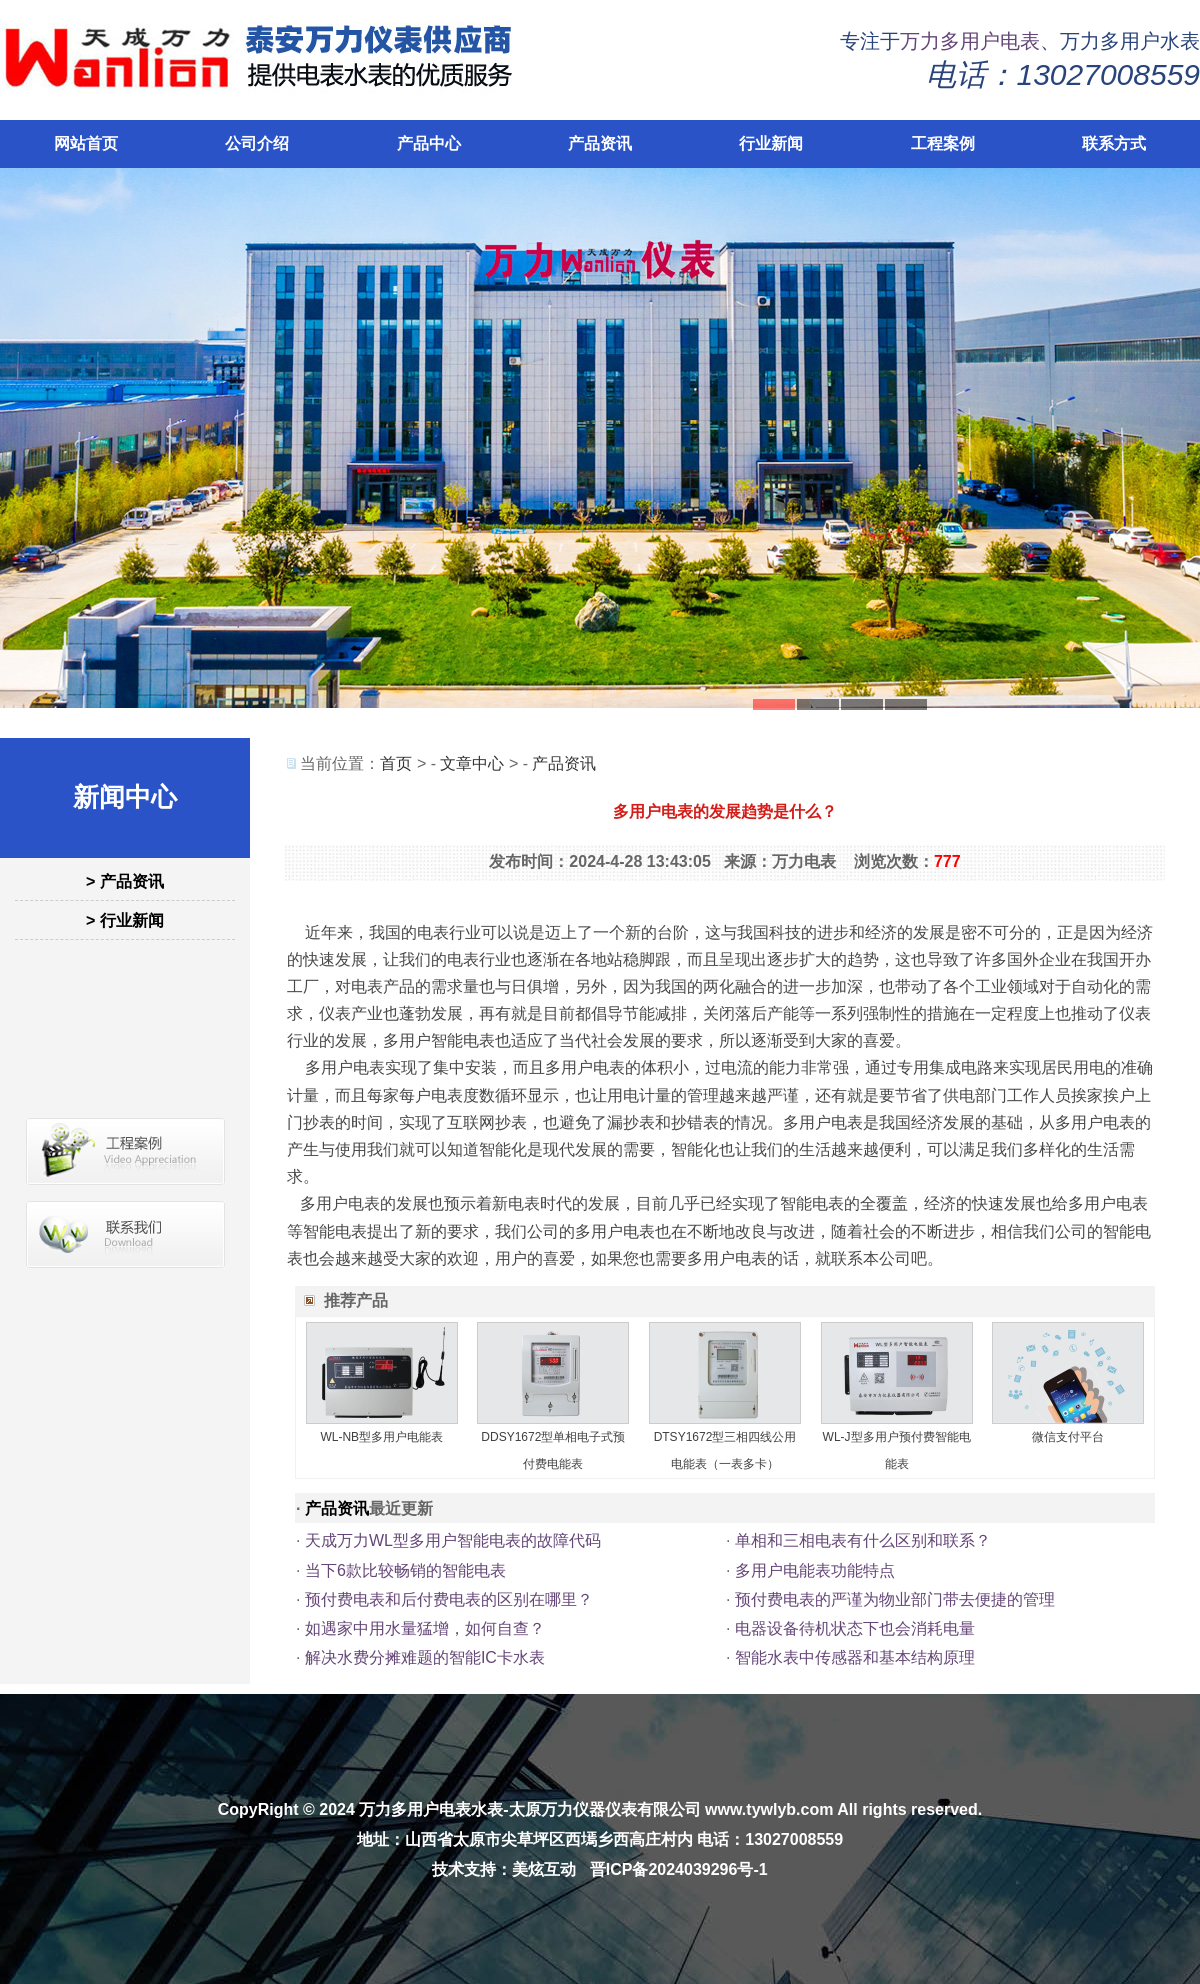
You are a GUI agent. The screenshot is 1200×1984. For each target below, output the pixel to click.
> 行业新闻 (125, 920)
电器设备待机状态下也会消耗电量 (855, 1628)
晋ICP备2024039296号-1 (679, 1869)
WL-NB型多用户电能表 (381, 1437)
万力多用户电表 (970, 41)
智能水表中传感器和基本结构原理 (855, 1657)
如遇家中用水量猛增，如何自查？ (425, 1628)
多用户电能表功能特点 (815, 1570)
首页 (396, 763)
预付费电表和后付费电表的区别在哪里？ (449, 1599)
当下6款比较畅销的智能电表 (405, 1570)
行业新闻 (771, 143)
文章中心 (472, 763)
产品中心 (429, 143)
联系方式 (1114, 143)
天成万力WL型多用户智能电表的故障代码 (453, 1540)
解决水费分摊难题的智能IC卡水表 (425, 1657)
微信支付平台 (1068, 1437)
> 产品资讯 (125, 881)
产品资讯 (600, 143)
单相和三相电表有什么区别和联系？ (863, 1540)
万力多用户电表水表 (431, 1809)
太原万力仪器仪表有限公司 (605, 1809)
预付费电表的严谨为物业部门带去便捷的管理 (895, 1599)
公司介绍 (257, 143)
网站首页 (86, 143)
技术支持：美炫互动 (504, 1869)
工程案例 (943, 143)
